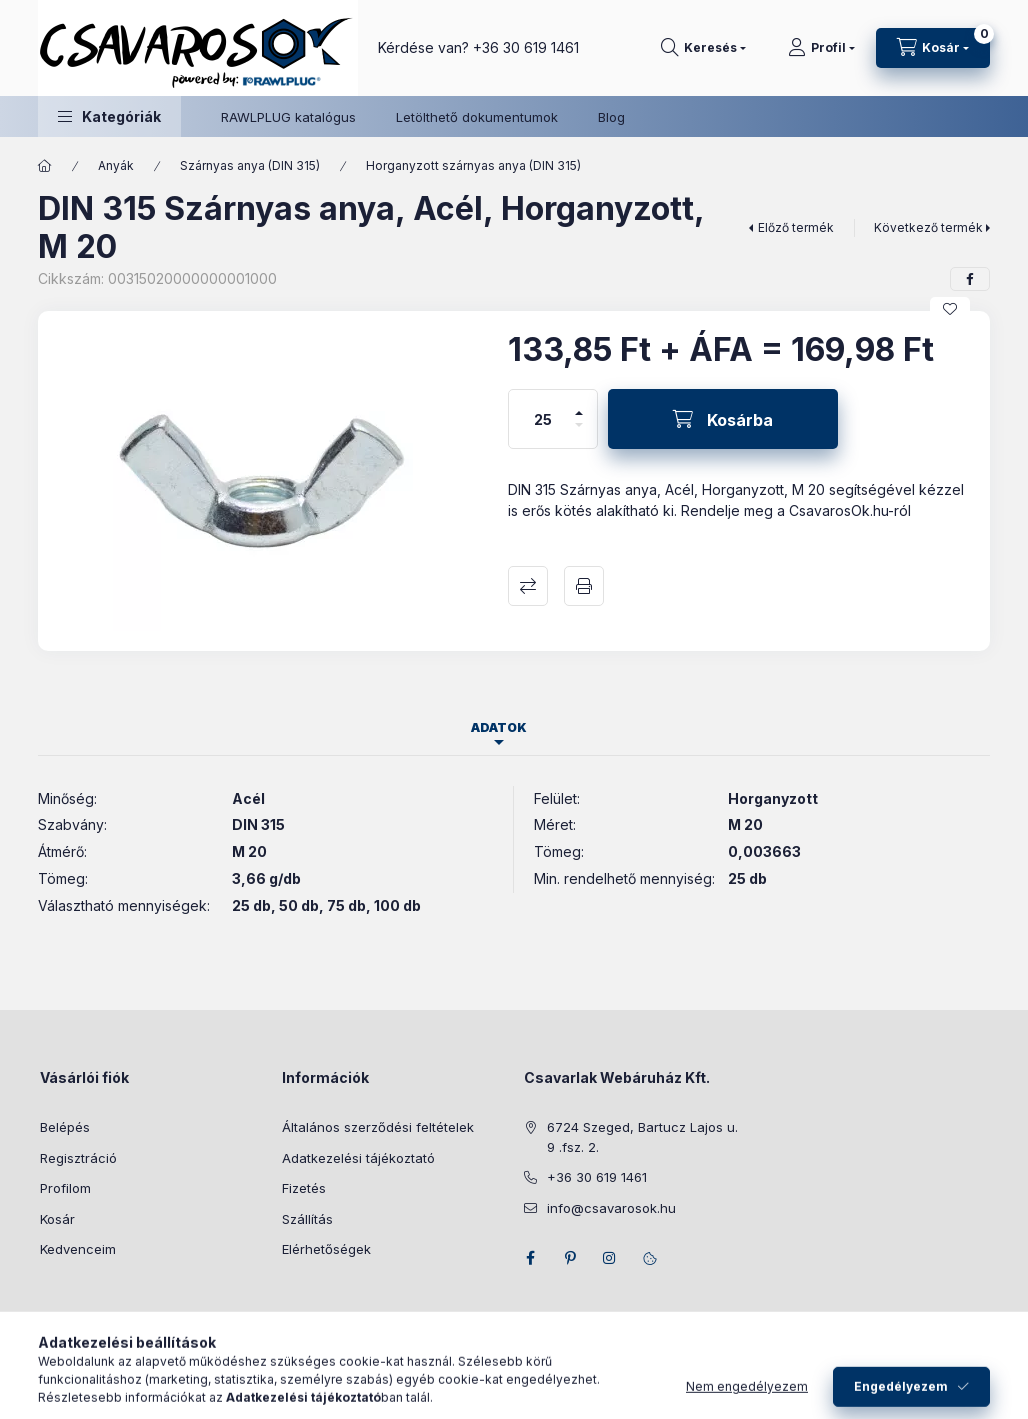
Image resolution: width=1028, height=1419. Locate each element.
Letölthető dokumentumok (477, 117)
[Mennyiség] (543, 419)
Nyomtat (584, 586)
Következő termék (928, 227)
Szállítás (307, 1219)
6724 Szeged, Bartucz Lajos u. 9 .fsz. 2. (642, 1137)
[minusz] (579, 433)
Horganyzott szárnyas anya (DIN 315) (473, 165)
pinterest (570, 1258)
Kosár (57, 1219)
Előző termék (796, 227)
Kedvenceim (78, 1249)
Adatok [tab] (499, 727)
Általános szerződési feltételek (378, 1127)
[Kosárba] (723, 419)
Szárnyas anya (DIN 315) (250, 165)
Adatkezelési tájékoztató (358, 1158)
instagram (610, 1258)
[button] (109, 116)
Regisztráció (78, 1158)
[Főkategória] (45, 166)
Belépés (65, 1127)
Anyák (116, 165)
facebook (530, 1258)
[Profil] (821, 48)
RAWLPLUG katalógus (288, 117)
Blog (611, 117)
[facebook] (970, 279)
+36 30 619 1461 (526, 47)
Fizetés (304, 1188)
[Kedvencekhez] (950, 309)
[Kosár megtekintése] (933, 48)
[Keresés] (703, 48)
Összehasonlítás (528, 586)
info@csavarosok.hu (611, 1208)
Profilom (65, 1188)
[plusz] (579, 404)
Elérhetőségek (326, 1249)
